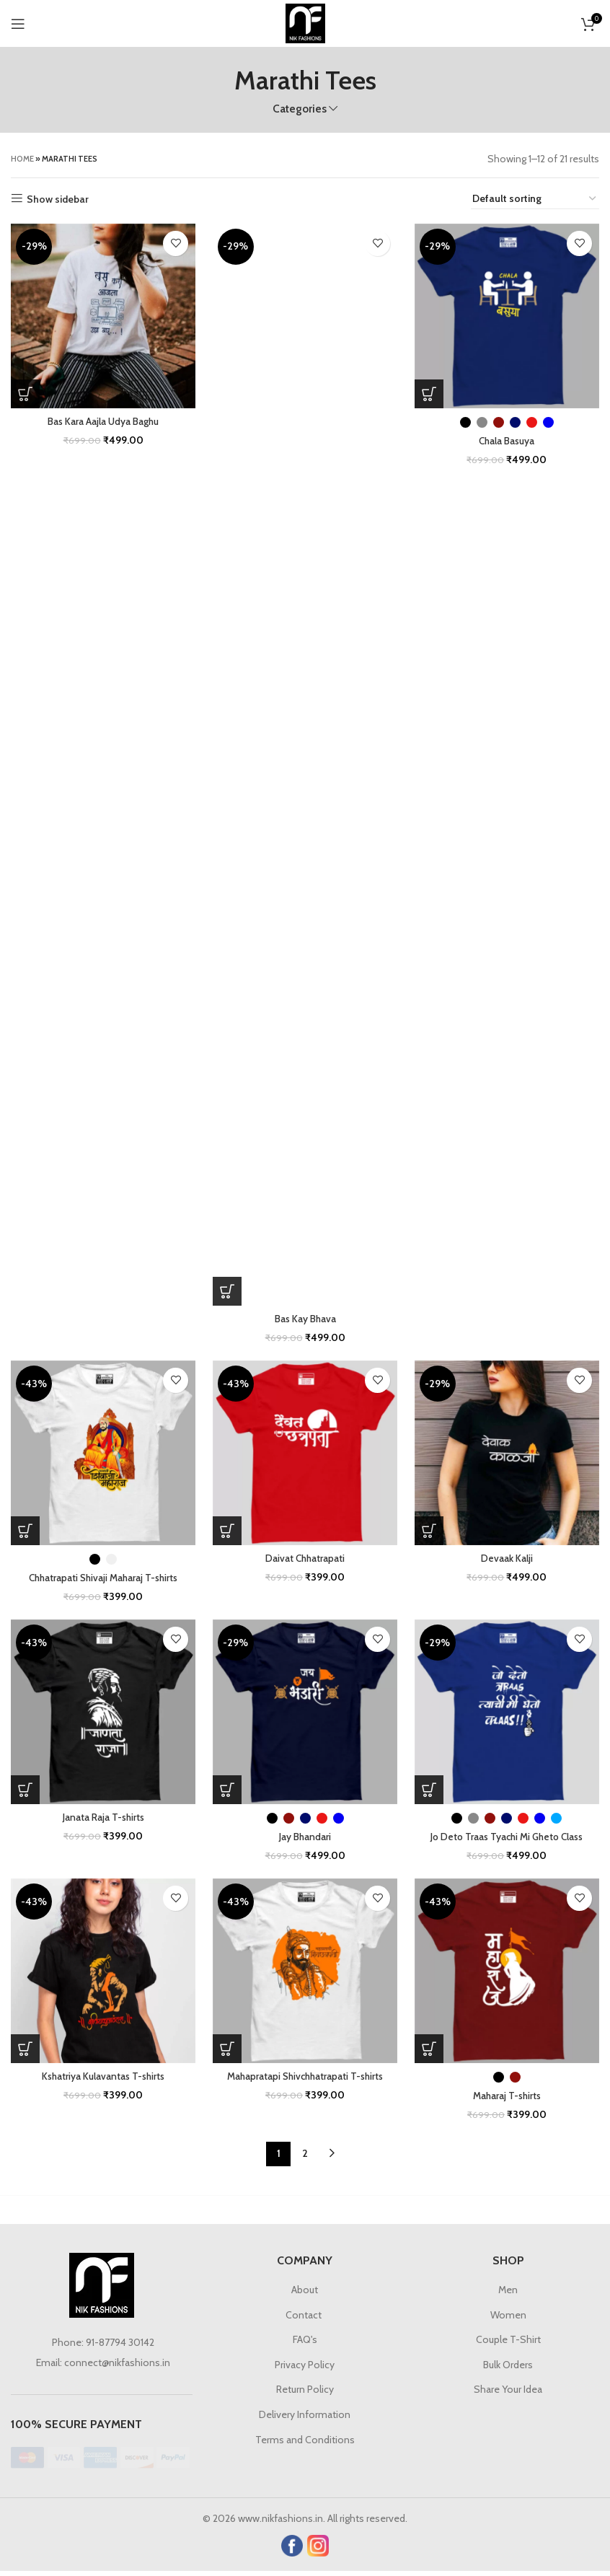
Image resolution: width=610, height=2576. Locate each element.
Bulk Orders (508, 2368)
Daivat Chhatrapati (305, 1559)
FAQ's (305, 2343)
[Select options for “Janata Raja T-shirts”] (25, 1792)
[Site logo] (305, 22)
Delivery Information (304, 2418)
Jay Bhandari (305, 1839)
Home (22, 159)
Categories (300, 108)
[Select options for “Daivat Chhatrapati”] (228, 1532)
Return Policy (305, 2394)
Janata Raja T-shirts (102, 1820)
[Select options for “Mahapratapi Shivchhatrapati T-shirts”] (228, 2053)
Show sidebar (58, 199)
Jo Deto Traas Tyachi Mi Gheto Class (508, 1839)
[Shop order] (535, 199)
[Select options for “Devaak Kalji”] (431, 1532)
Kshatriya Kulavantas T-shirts (102, 2080)
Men (508, 2293)
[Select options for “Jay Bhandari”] (228, 1792)
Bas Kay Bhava (305, 1318)
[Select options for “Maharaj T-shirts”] (431, 2053)
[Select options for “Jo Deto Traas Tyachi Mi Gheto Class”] (431, 1792)
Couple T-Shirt (508, 2343)
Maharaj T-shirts (509, 2099)
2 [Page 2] (305, 2158)
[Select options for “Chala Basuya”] (431, 391)
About (304, 2293)
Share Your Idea (508, 2394)
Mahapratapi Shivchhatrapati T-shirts (305, 2080)
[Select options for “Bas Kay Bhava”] (228, 1291)
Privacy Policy (305, 2368)
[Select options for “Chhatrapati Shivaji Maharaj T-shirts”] (25, 1532)
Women (508, 2319)
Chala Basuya (508, 437)
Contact (305, 2319)
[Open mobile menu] (18, 23)
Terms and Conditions (305, 2443)
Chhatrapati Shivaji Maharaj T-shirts (102, 1579)
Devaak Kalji (508, 1559)
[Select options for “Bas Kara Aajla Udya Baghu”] (25, 391)
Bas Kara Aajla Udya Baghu (101, 418)
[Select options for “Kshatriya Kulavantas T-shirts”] (25, 2053)
